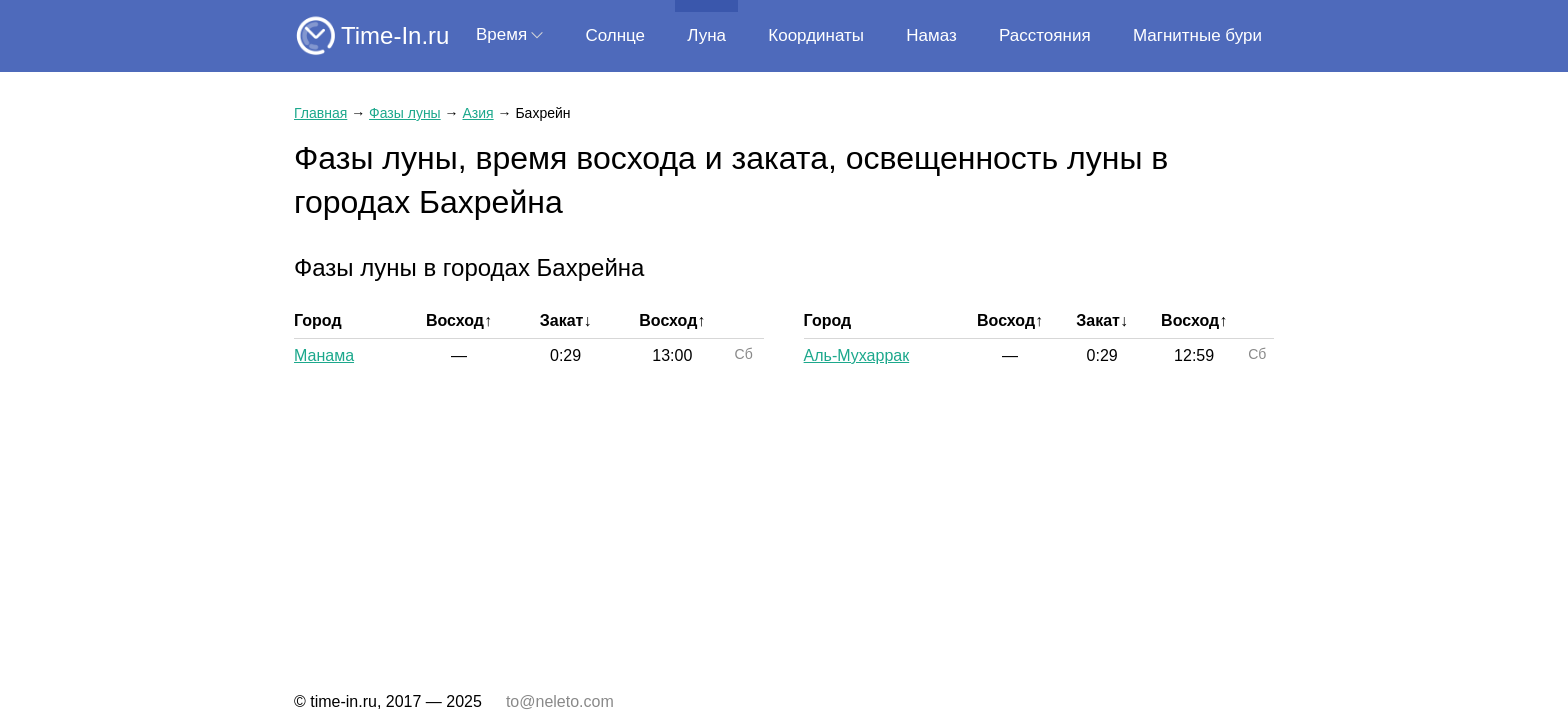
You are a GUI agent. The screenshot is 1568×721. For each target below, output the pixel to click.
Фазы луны (405, 113)
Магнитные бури (1197, 35)
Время (501, 34)
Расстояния (1045, 35)
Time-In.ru (395, 35)
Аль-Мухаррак (857, 355)
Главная (320, 113)
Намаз (931, 35)
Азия (477, 113)
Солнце (615, 35)
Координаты (816, 35)
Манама (324, 355)
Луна (706, 35)
